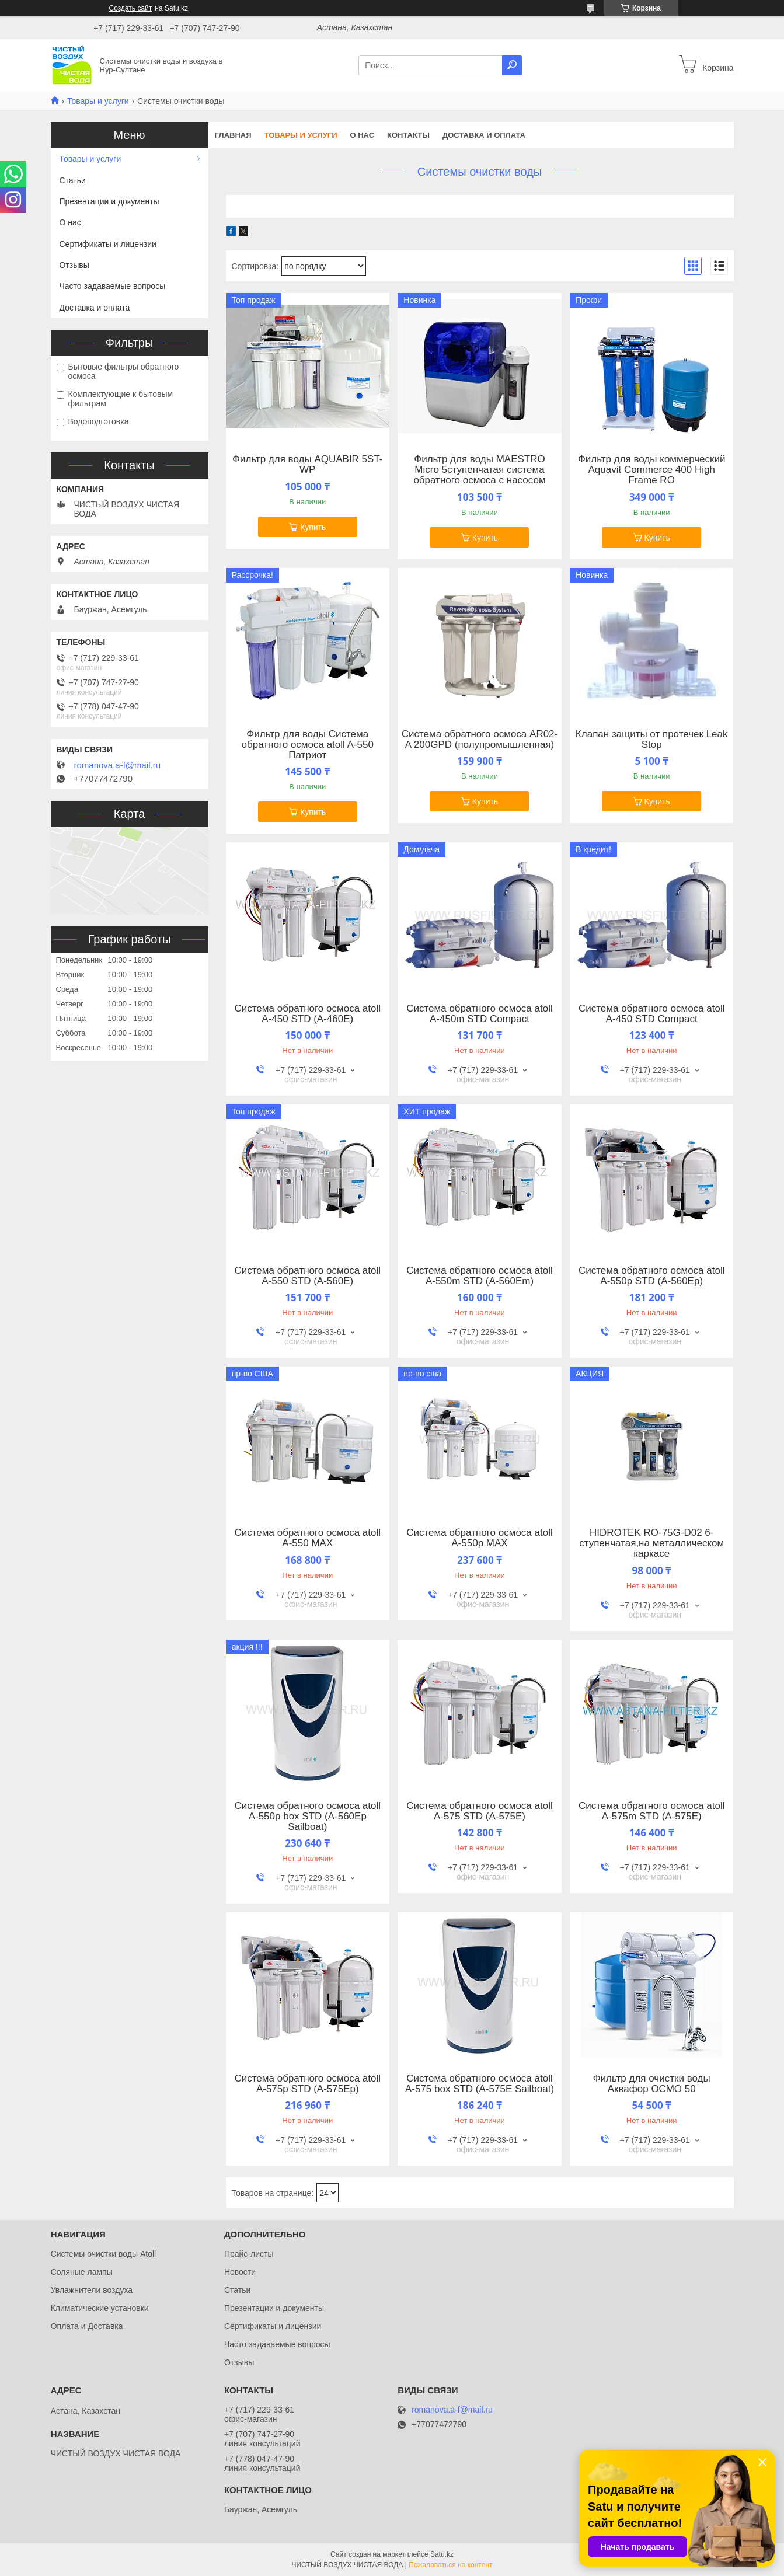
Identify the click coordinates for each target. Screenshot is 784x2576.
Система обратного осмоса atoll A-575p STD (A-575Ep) (308, 2083)
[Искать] (512, 65)
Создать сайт (130, 8)
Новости (240, 2272)
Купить (313, 527)
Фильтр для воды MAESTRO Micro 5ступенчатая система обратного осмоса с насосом (479, 470)
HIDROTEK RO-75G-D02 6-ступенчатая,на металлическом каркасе (651, 1543)
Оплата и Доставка (87, 2326)
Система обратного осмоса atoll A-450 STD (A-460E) (308, 1013)
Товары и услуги (98, 101)
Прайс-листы (249, 2253)
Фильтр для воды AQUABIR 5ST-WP (307, 464)
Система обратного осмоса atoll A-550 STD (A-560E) (308, 1276)
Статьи (73, 180)
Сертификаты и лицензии (108, 244)
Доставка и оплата (483, 135)
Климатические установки (100, 2308)
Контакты (408, 135)
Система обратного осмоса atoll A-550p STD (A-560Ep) (652, 1276)
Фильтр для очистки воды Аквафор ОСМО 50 (651, 2083)
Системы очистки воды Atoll (103, 2253)
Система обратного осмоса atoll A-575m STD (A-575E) (652, 1811)
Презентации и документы (109, 201)
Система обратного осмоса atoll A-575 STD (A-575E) (479, 1811)
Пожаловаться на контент (450, 2565)
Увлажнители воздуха (92, 2290)
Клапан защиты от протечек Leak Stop (652, 739)
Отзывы (74, 265)
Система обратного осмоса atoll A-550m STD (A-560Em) (479, 1276)
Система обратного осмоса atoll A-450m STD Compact (479, 1013)
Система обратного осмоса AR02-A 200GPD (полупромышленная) (480, 739)
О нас (362, 135)
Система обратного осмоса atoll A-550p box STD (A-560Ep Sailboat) (308, 1816)
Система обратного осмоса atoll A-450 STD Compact (652, 1013)
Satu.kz (442, 2554)
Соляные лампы (82, 2272)
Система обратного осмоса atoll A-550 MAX (308, 1538)
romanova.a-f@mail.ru (117, 765)
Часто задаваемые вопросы (113, 286)
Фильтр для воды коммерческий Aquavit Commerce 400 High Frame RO (652, 470)
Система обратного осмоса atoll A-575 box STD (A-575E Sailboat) (479, 2083)
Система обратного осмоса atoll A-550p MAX (479, 1538)
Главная (233, 135)
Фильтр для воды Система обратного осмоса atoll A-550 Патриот (308, 745)
